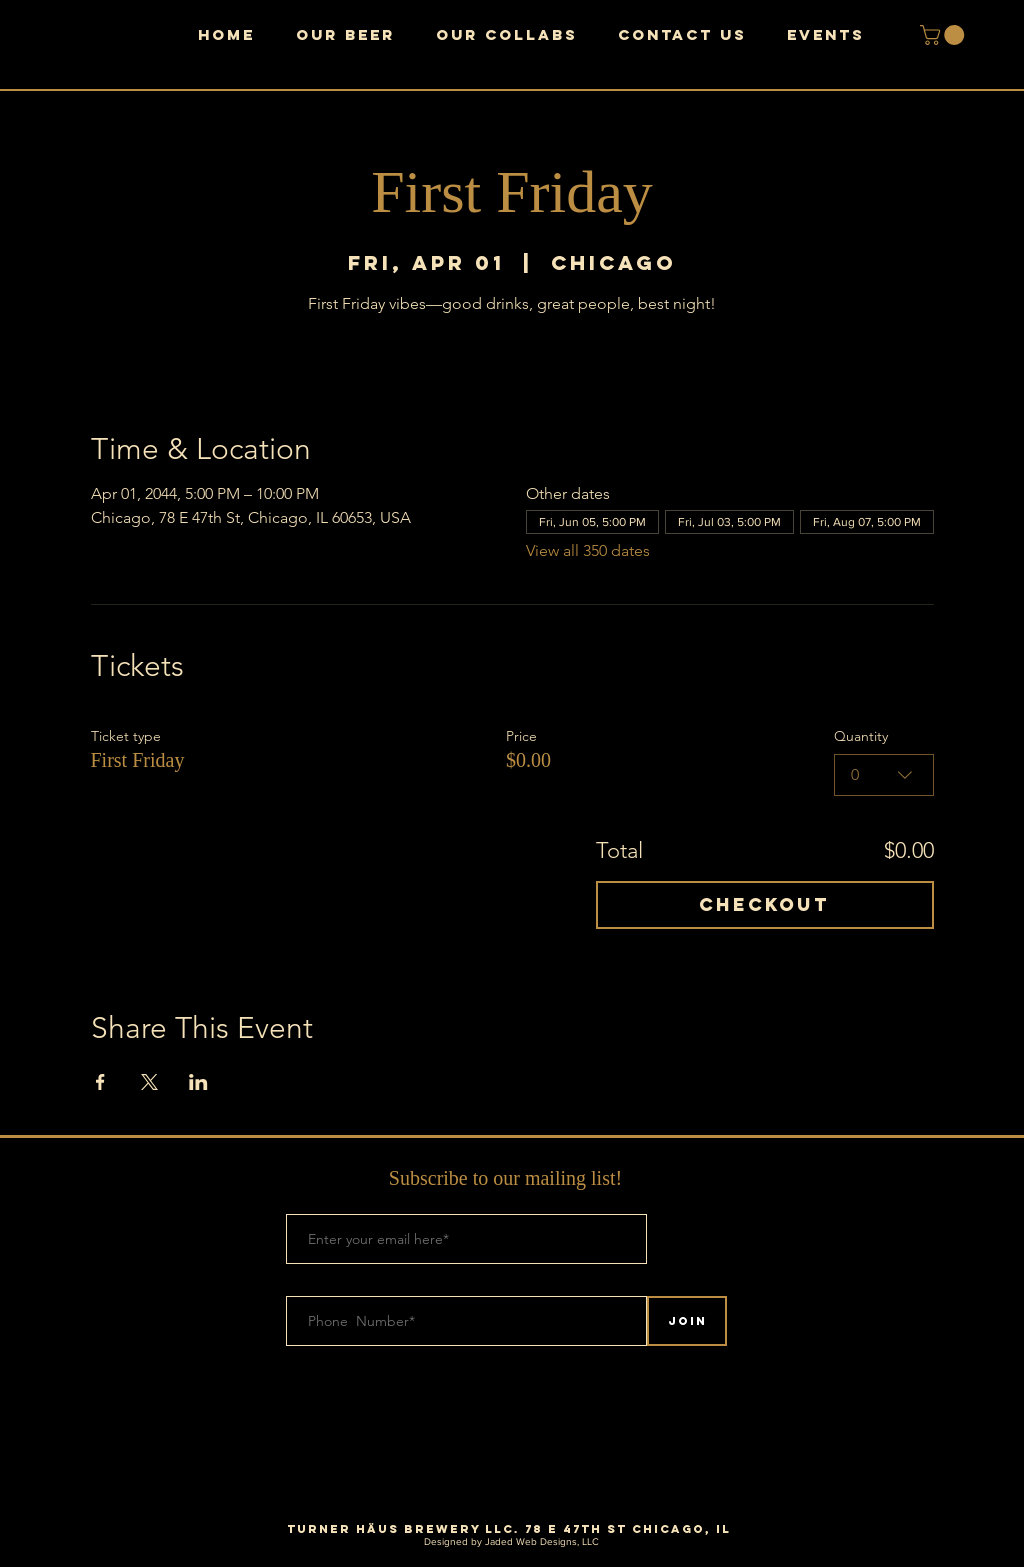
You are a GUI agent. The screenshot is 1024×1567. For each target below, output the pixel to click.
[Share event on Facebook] (100, 1082)
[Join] (687, 1321)
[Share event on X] (149, 1082)
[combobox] (884, 775)
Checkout (764, 904)
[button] (944, 35)
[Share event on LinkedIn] (198, 1082)
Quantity (861, 736)
